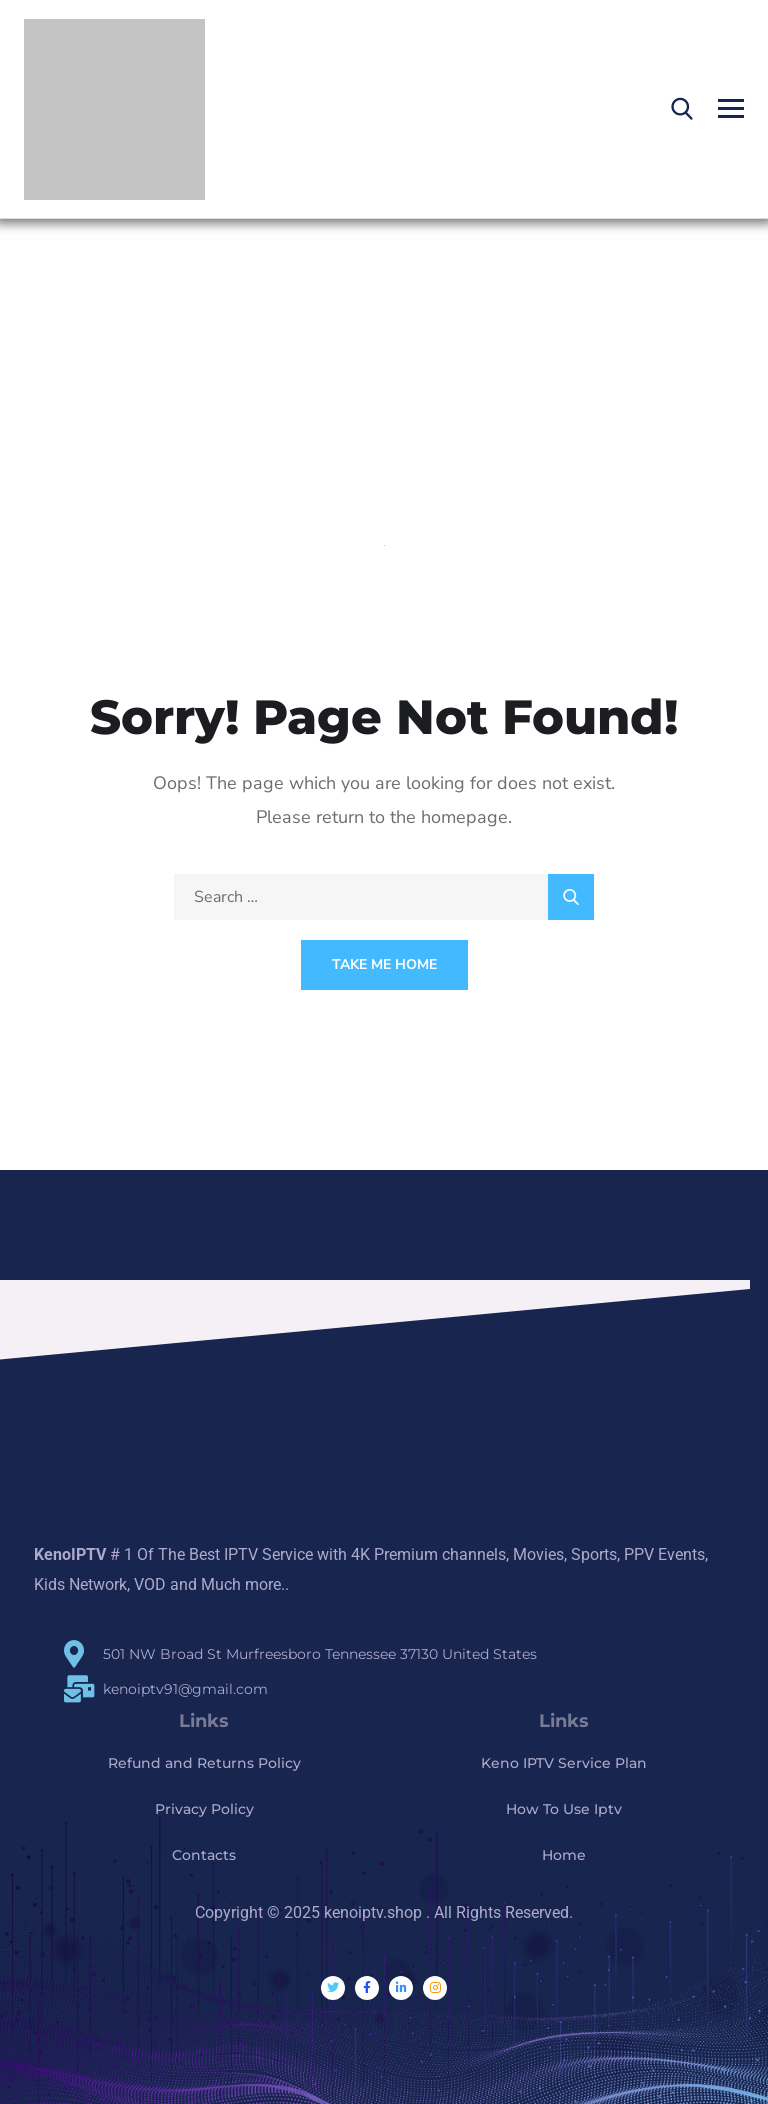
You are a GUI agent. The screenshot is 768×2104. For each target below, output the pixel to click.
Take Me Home (384, 964)
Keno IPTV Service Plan (564, 1763)
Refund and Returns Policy (204, 1763)
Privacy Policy (204, 1809)
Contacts (204, 1855)
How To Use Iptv (564, 1809)
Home (564, 1855)
